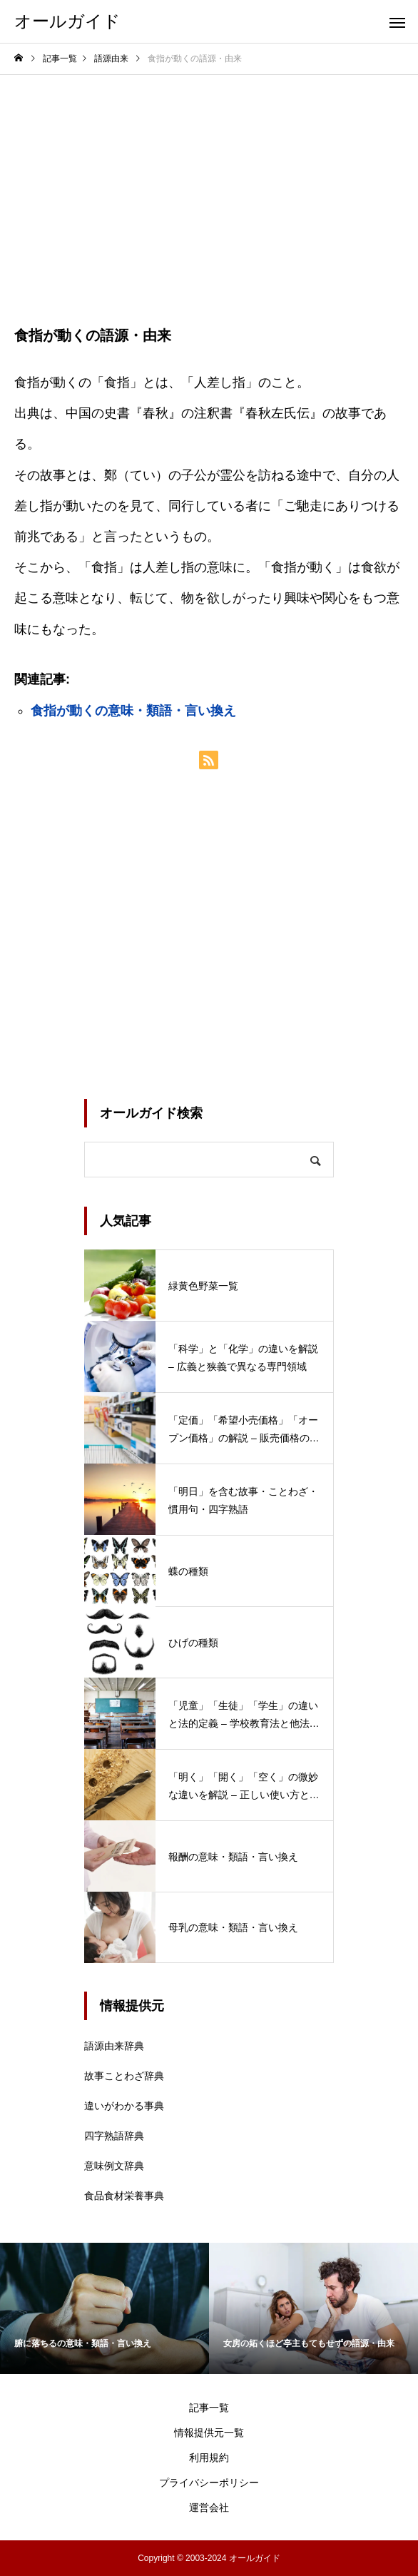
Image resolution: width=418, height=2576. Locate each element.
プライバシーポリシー (209, 2482)
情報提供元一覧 (209, 2432)
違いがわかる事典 (124, 2105)
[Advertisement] (209, 182)
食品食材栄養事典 (124, 2195)
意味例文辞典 (114, 2165)
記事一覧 (209, 2407)
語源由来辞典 (114, 2046)
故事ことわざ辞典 (124, 2075)
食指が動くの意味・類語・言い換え (133, 711)
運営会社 (209, 2507)
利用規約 (209, 2457)
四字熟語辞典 (114, 2135)
